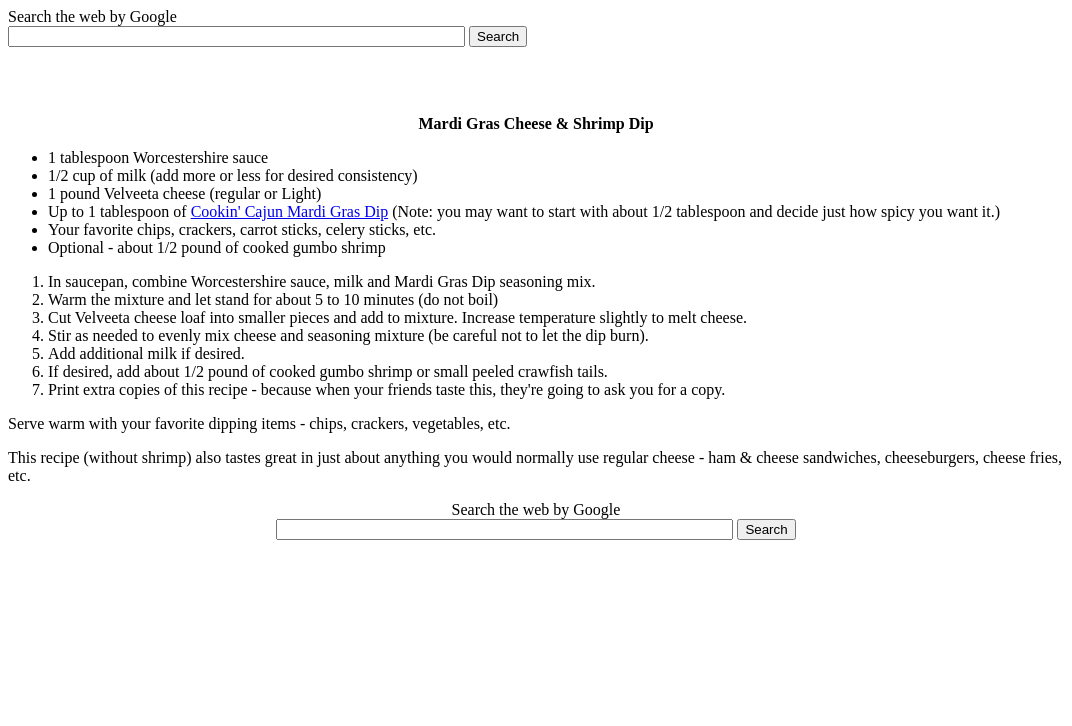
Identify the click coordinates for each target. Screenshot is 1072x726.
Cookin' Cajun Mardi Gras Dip (290, 211)
